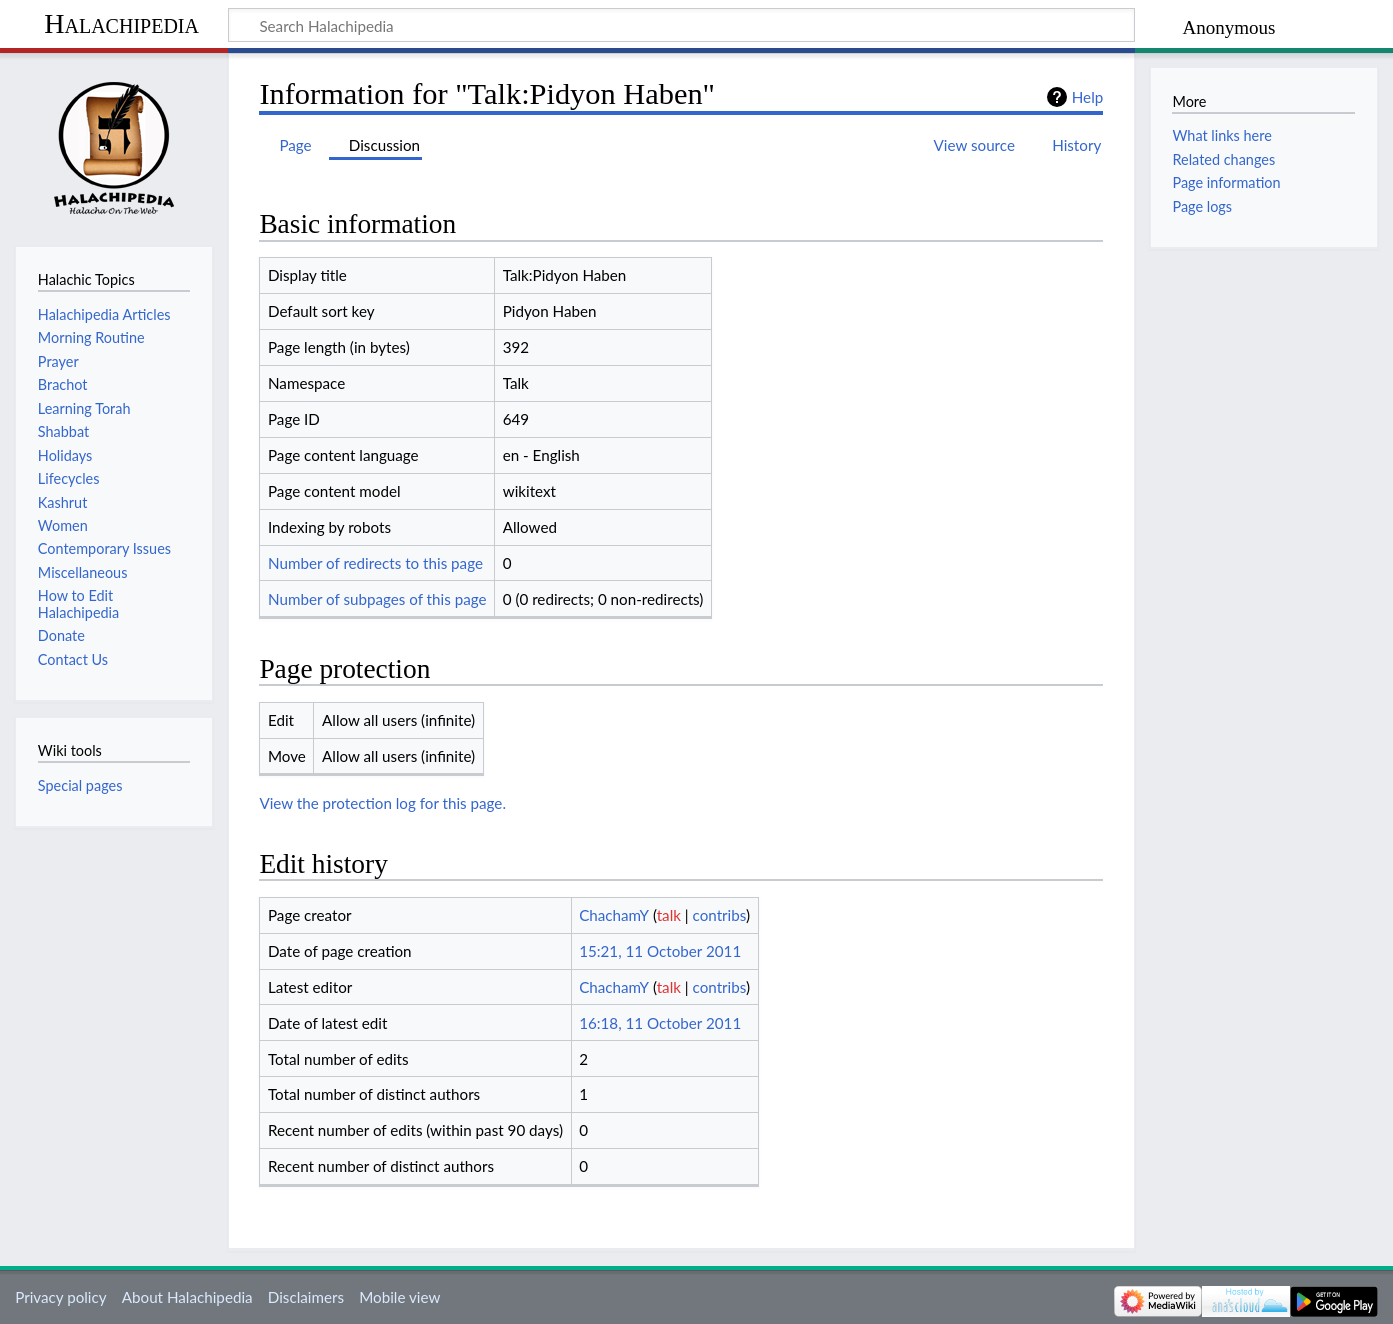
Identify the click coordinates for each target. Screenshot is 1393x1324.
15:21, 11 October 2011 (660, 951)
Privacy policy (60, 1297)
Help (1087, 97)
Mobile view (399, 1297)
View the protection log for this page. (382, 803)
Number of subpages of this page (377, 599)
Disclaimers (306, 1297)
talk (669, 915)
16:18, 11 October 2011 (660, 1023)
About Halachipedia (187, 1297)
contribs (719, 915)
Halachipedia (121, 23)
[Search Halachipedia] (681, 25)
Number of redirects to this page (375, 563)
